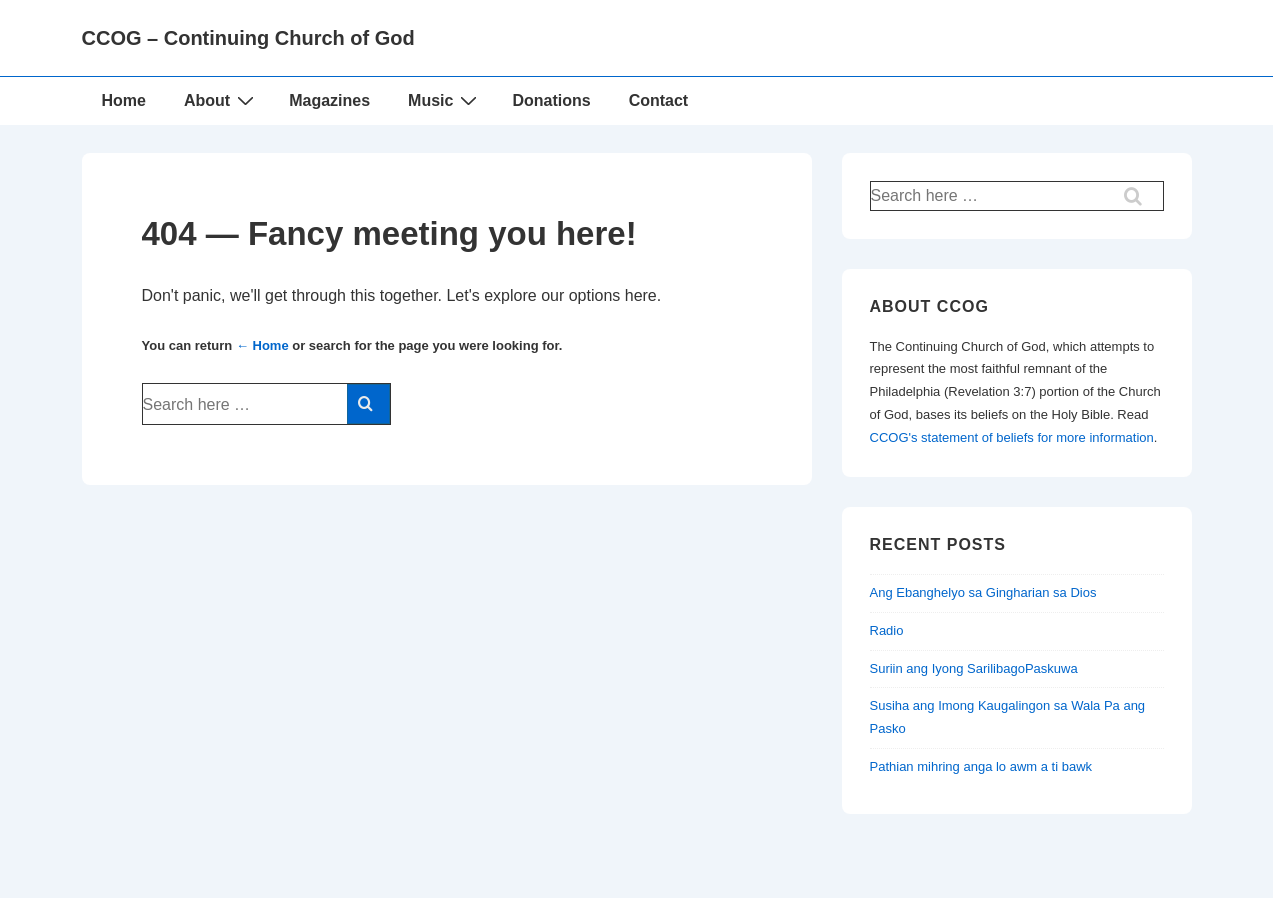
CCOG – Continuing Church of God (248, 38)
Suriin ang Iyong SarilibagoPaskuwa (974, 668)
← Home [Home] (262, 345)
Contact (659, 100)
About (221, 100)
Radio (887, 630)
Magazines (329, 100)
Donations (551, 100)
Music (445, 100)
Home (124, 100)
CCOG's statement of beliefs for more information (1012, 437)
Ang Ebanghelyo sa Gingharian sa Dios (983, 592)
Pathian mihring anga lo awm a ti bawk (981, 766)
